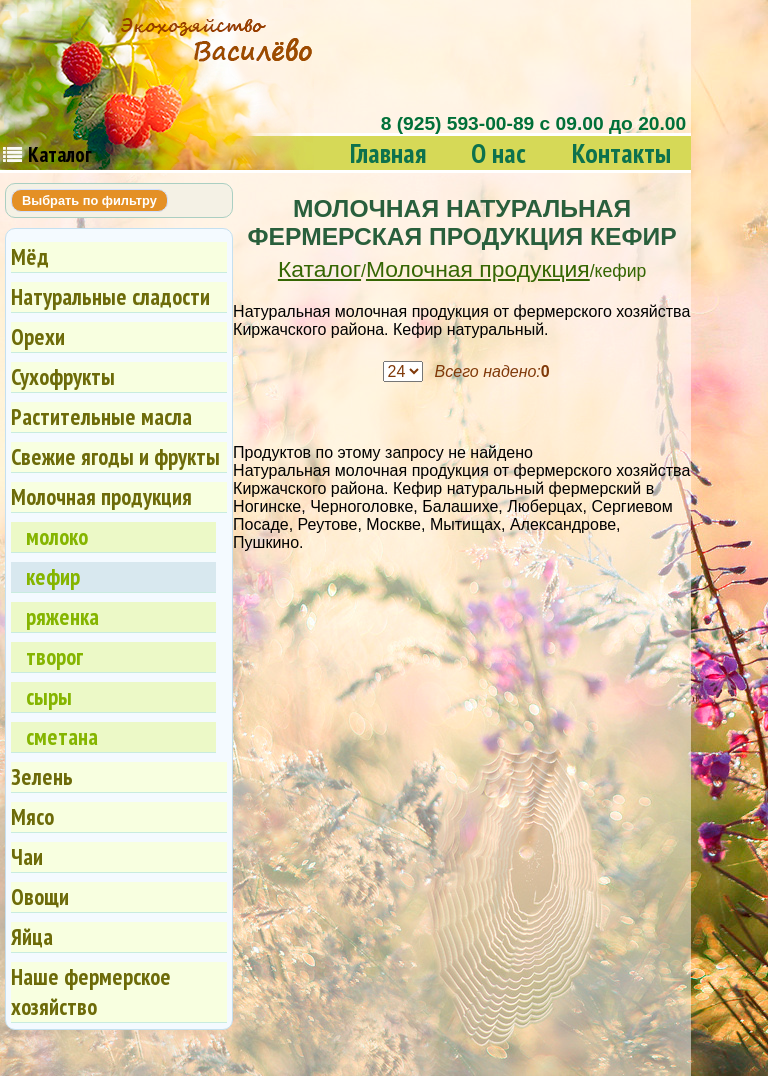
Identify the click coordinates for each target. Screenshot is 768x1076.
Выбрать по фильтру (89, 200)
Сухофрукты (63, 376)
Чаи (27, 856)
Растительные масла (101, 416)
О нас (498, 152)
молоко (57, 536)
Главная (388, 152)
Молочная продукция (478, 269)
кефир (53, 576)
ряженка (62, 616)
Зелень (42, 776)
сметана (62, 736)
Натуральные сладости (110, 296)
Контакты (621, 152)
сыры (49, 696)
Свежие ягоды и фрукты (115, 456)
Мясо (32, 816)
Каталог (319, 269)
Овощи (40, 896)
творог (54, 656)
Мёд (30, 256)
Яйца (32, 936)
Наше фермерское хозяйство (91, 991)
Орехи (38, 336)
